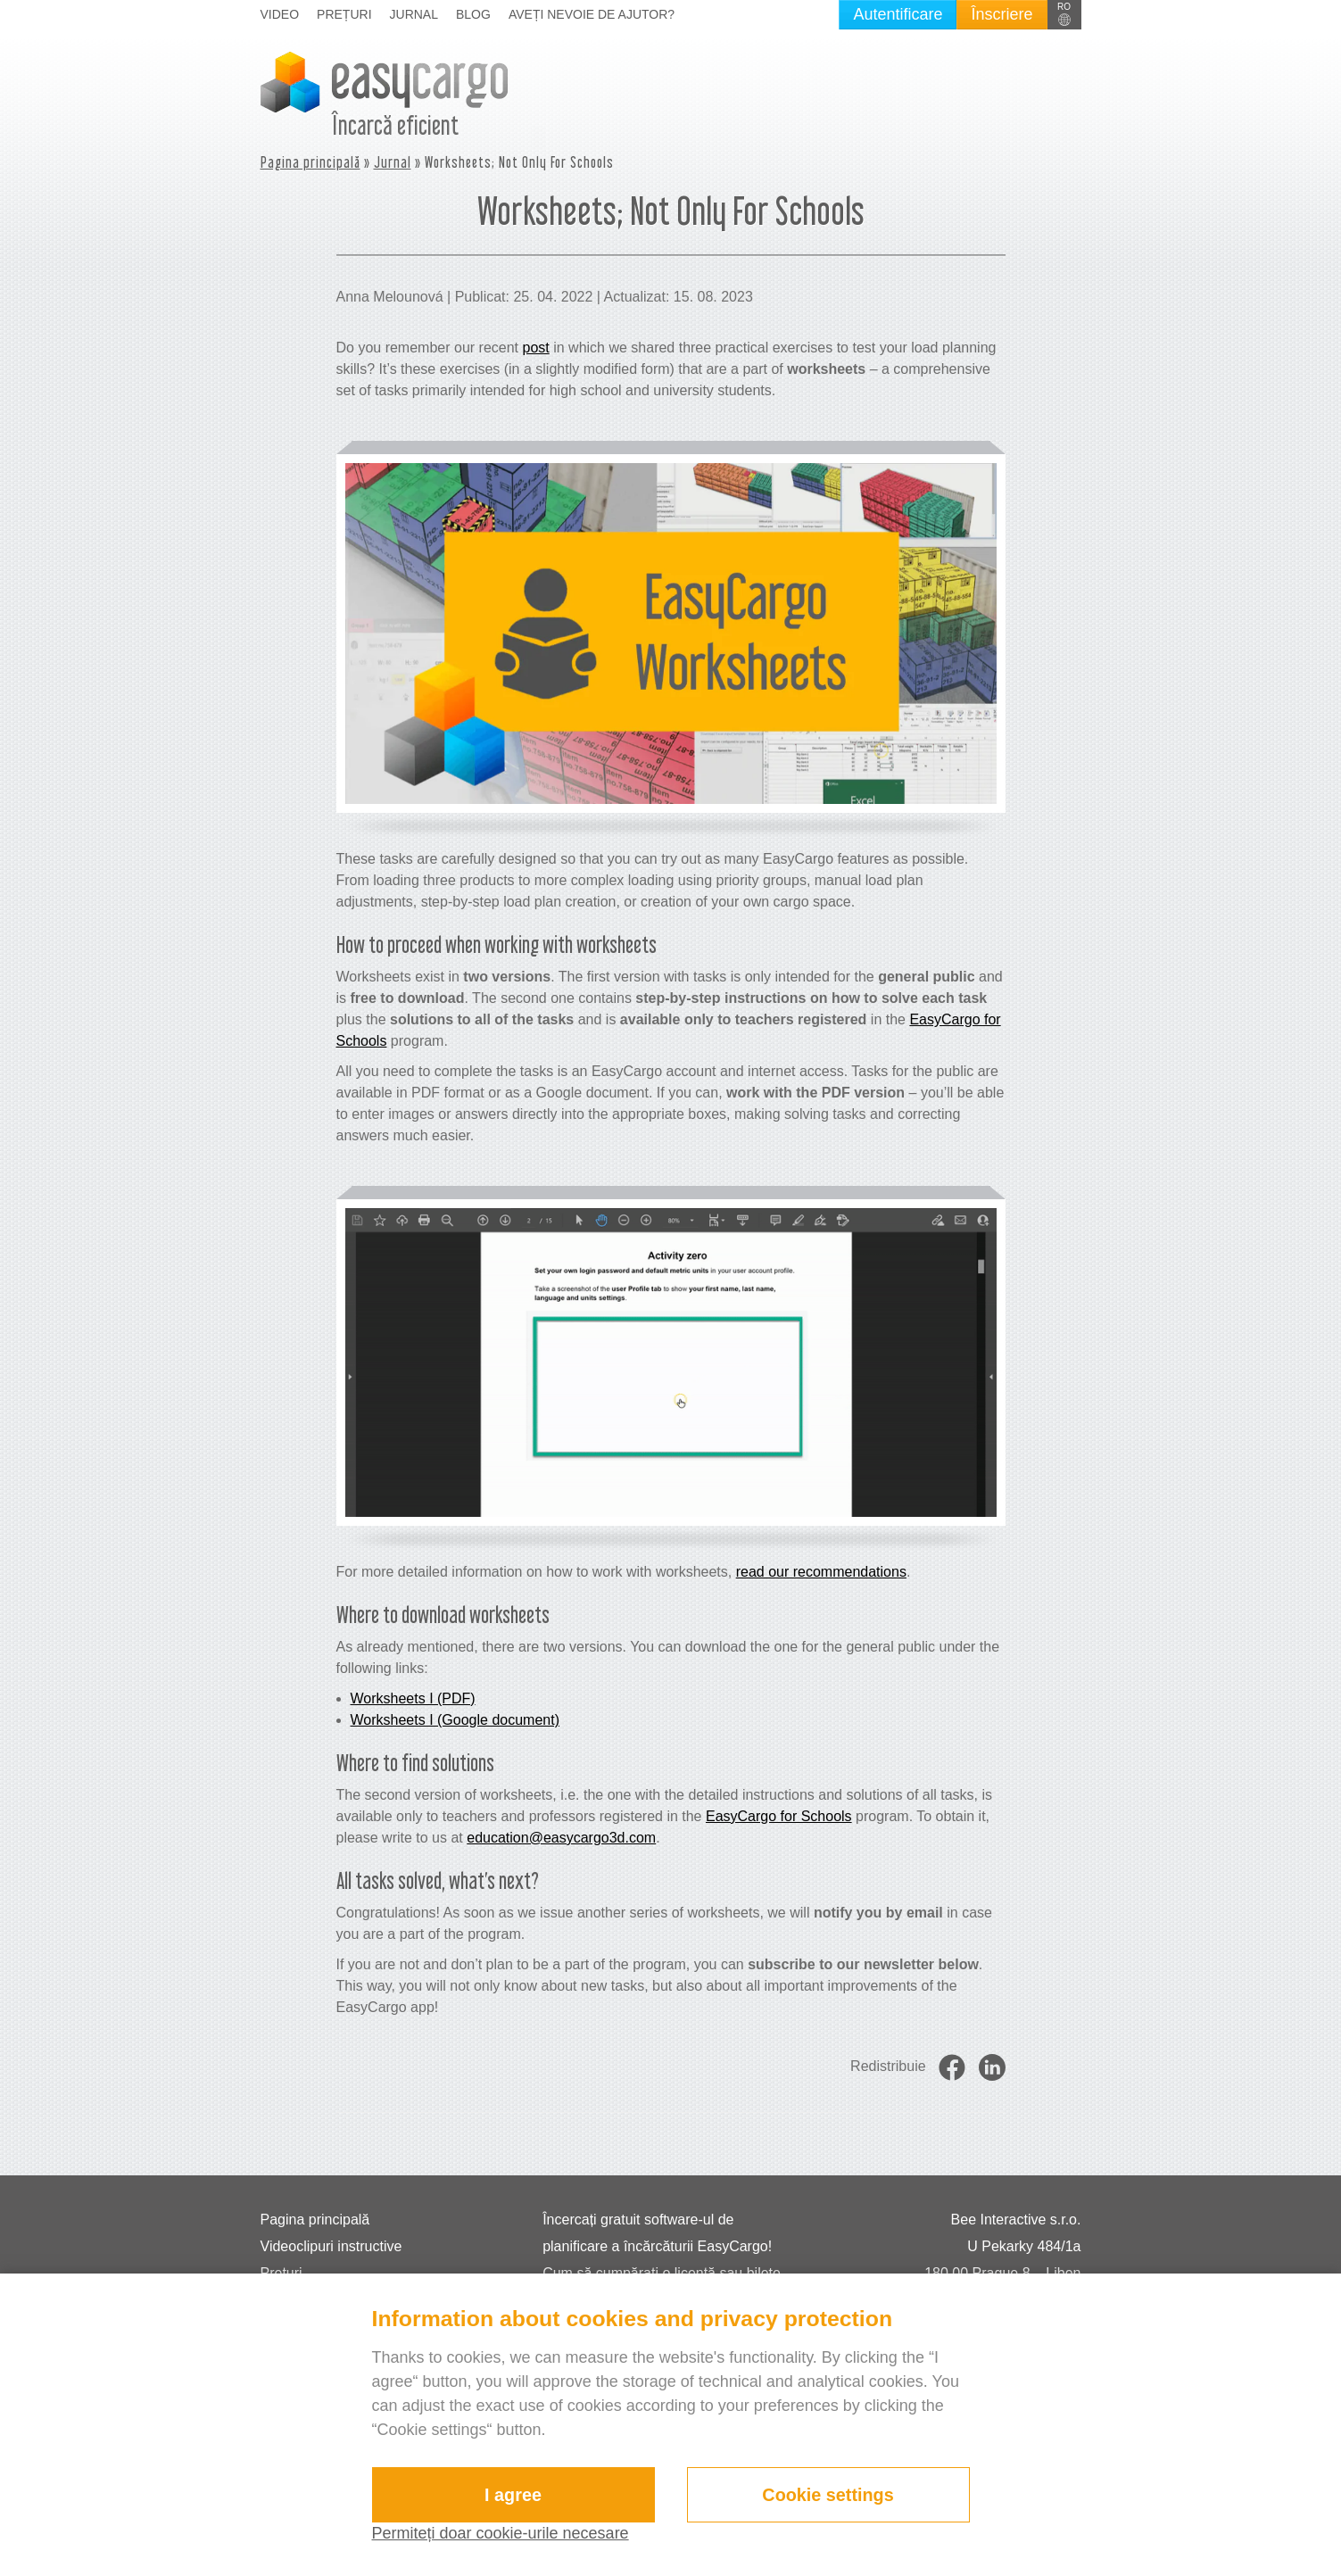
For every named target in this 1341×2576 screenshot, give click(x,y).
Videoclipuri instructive (331, 2246)
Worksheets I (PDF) (413, 1698)
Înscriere (1001, 14)
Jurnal (414, 14)
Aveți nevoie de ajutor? (592, 14)
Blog (473, 14)
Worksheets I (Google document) (455, 1719)
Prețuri (344, 14)
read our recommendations (821, 1571)
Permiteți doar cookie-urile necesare (500, 2533)
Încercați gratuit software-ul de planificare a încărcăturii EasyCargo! (657, 2233)
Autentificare (897, 14)
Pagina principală (310, 161)
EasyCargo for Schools (779, 1816)
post (535, 347)
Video (280, 14)
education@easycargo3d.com (561, 1837)
